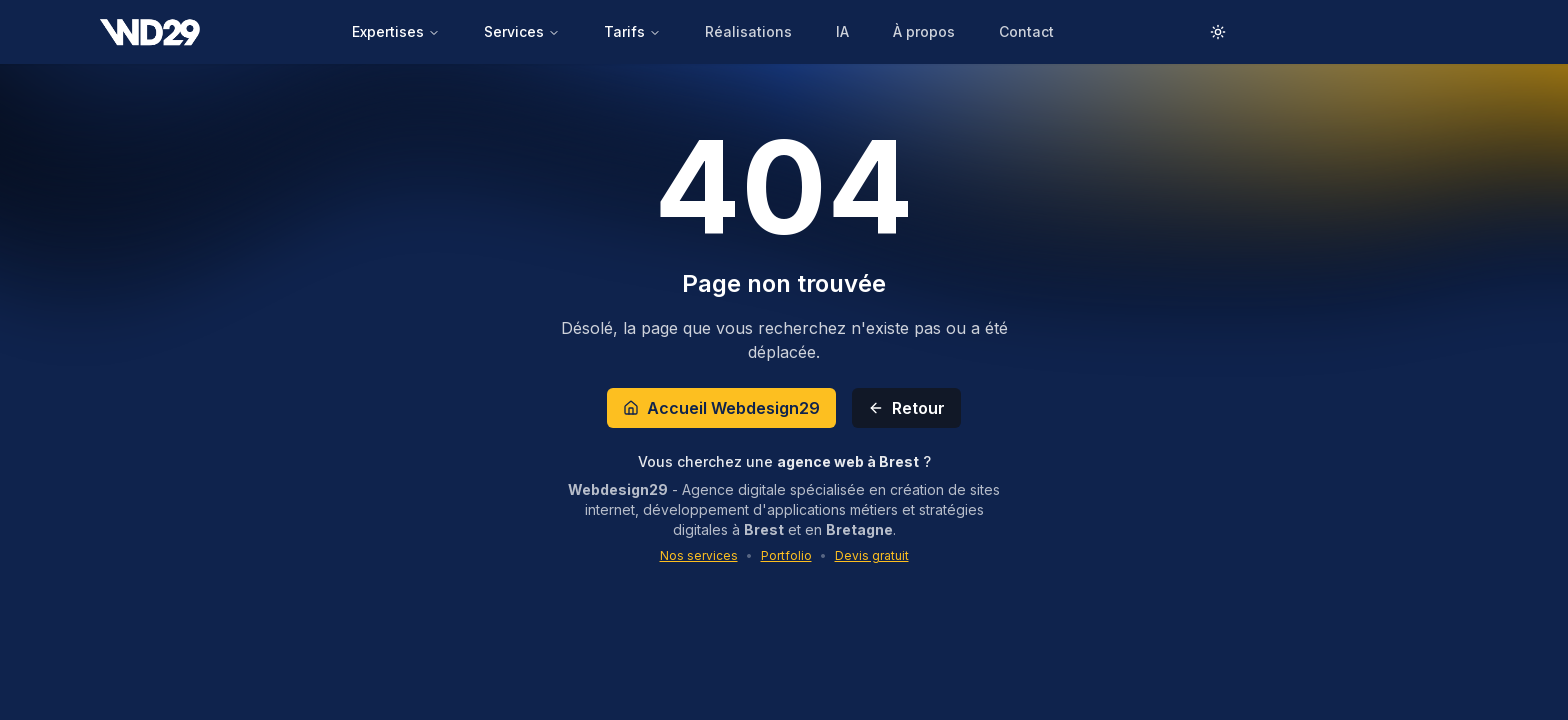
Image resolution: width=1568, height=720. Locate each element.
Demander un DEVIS (1361, 32)
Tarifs (632, 31)
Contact (1026, 31)
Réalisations (748, 31)
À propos (924, 31)
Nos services (699, 555)
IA (842, 31)
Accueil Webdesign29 (721, 408)
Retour (906, 408)
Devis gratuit (872, 555)
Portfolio (786, 555)
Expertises (396, 31)
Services (522, 31)
